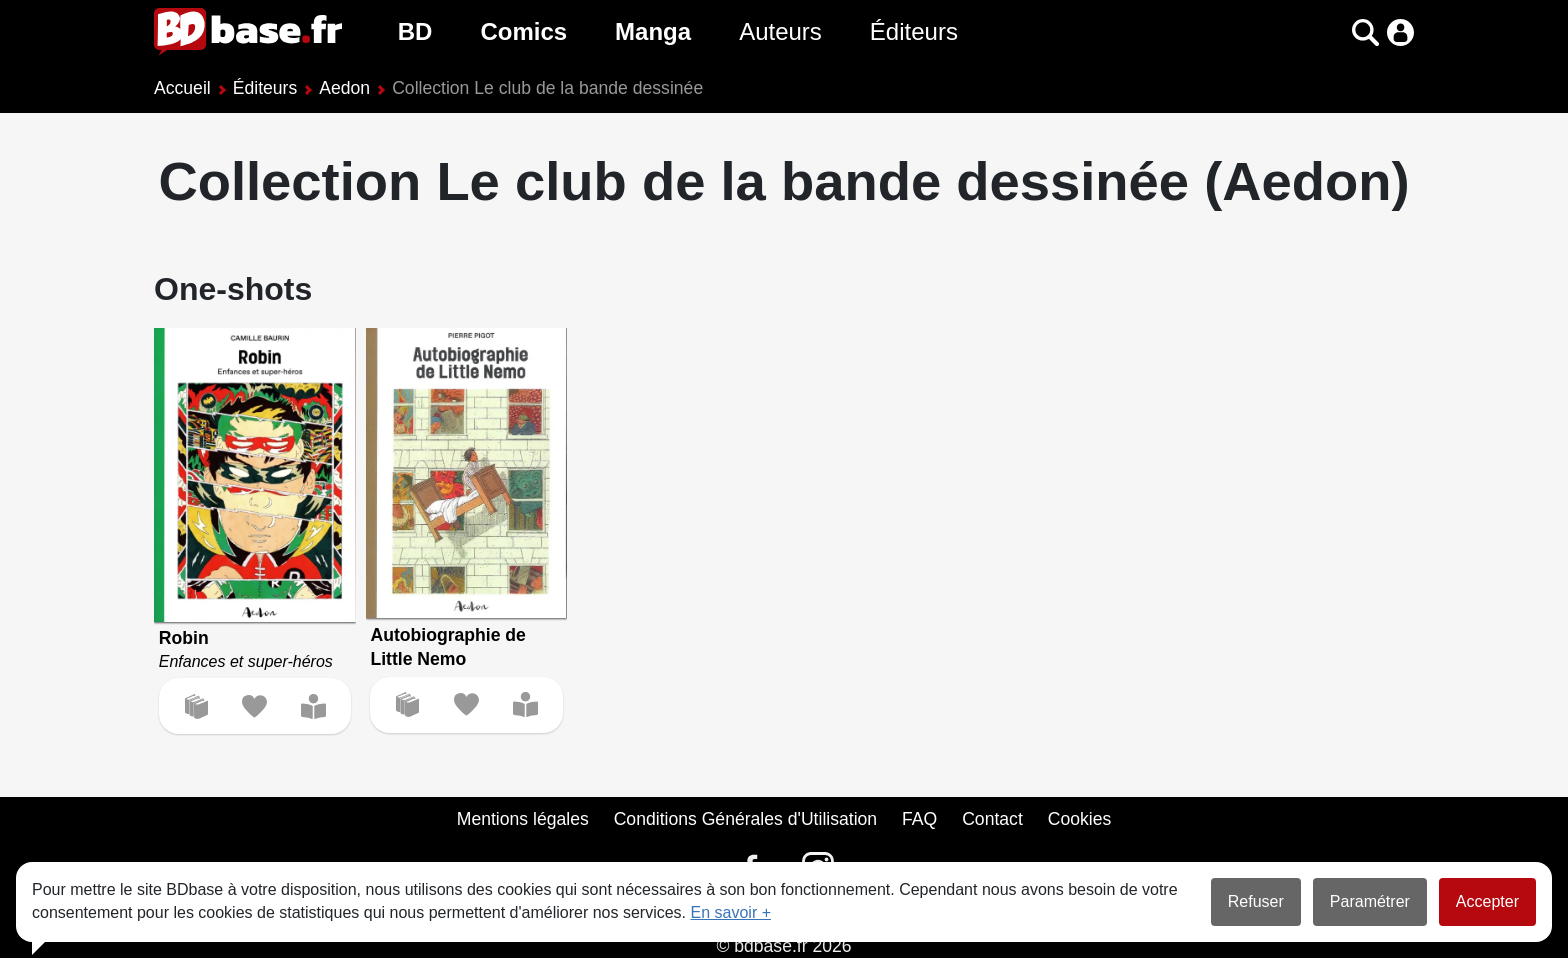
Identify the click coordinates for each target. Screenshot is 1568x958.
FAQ (919, 819)
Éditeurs (914, 31)
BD (415, 31)
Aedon (344, 88)
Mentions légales (523, 819)
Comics (523, 31)
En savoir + (731, 912)
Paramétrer (1370, 901)
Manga (653, 31)
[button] (1365, 32)
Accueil (182, 88)
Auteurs (780, 31)
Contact (992, 819)
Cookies (1080, 819)
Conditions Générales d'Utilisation (746, 819)
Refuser (1256, 901)
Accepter (1487, 901)
